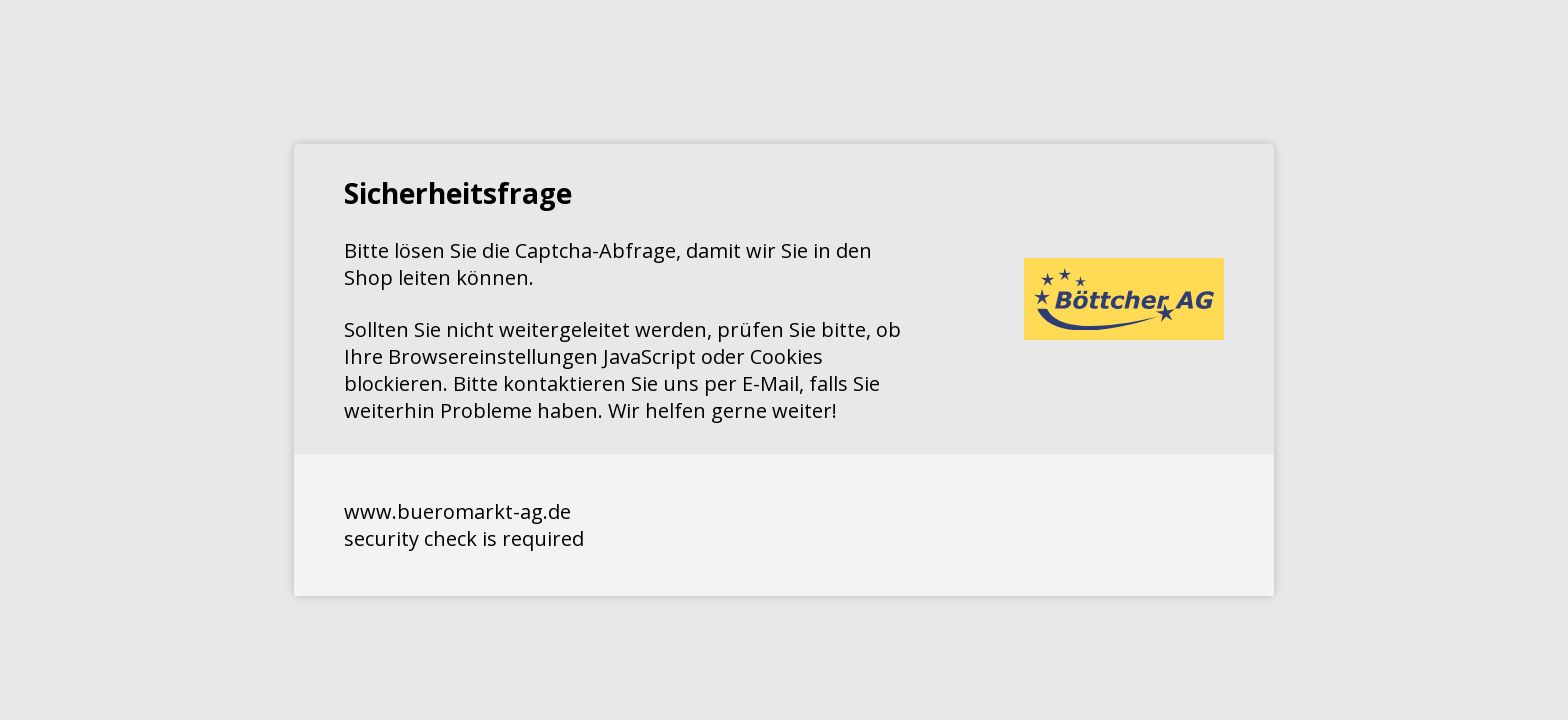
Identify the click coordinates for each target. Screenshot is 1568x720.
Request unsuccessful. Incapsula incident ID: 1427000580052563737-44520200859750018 (784, 360)
